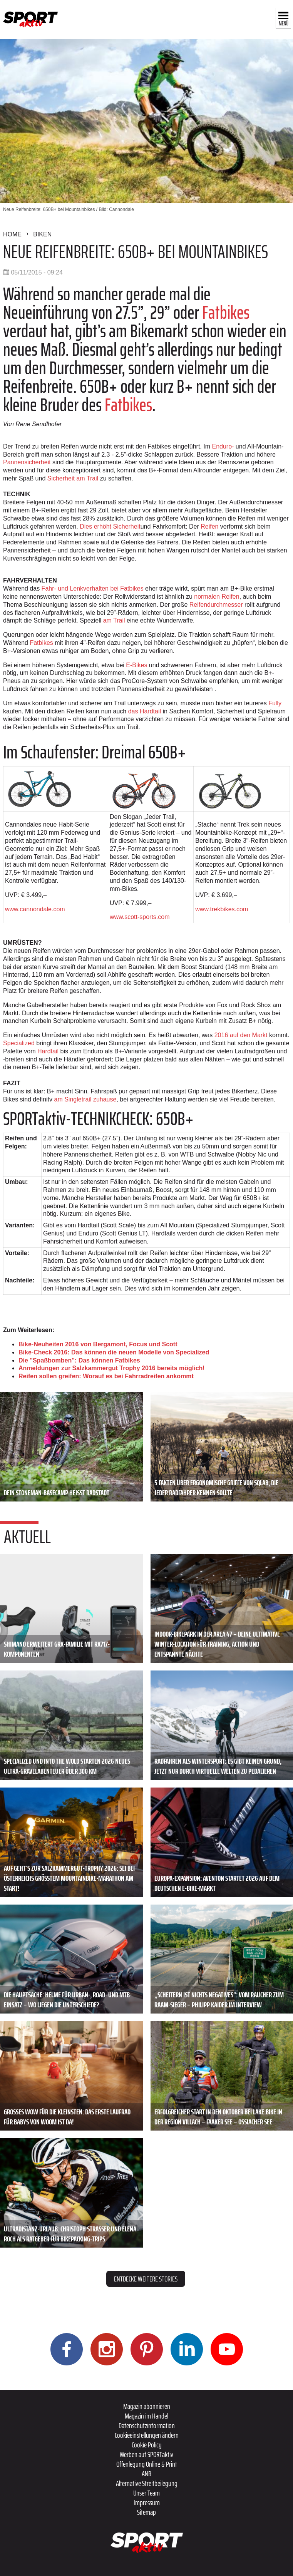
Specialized (19, 1043)
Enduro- (223, 446)
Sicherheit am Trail (73, 478)
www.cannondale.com (35, 909)
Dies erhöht (110, 526)
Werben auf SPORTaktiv (146, 2454)
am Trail (114, 620)
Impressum (147, 2502)
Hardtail (48, 1051)
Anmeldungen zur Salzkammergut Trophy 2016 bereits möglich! (111, 1368)
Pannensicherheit (27, 462)
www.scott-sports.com (140, 917)
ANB (146, 2473)
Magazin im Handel (146, 2416)
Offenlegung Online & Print (146, 2464)
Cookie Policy (147, 2445)
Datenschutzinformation (147, 2425)
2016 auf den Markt (241, 1035)
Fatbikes (224, 312)
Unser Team (146, 2493)
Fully (274, 703)
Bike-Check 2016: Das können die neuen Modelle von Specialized (113, 1352)
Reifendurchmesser (216, 604)
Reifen (209, 526)
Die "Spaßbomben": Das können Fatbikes (79, 1360)
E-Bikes (136, 665)
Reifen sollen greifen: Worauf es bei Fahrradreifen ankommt (106, 1376)
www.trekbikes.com (221, 909)
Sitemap (146, 2512)
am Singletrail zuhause (85, 1099)
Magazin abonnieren (146, 2406)
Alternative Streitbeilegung (146, 2483)
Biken (42, 234)
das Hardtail (144, 711)
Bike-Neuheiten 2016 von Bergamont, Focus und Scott (97, 1344)
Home (12, 234)
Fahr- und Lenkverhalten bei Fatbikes (93, 588)
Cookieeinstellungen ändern (147, 2435)
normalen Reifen (216, 596)
